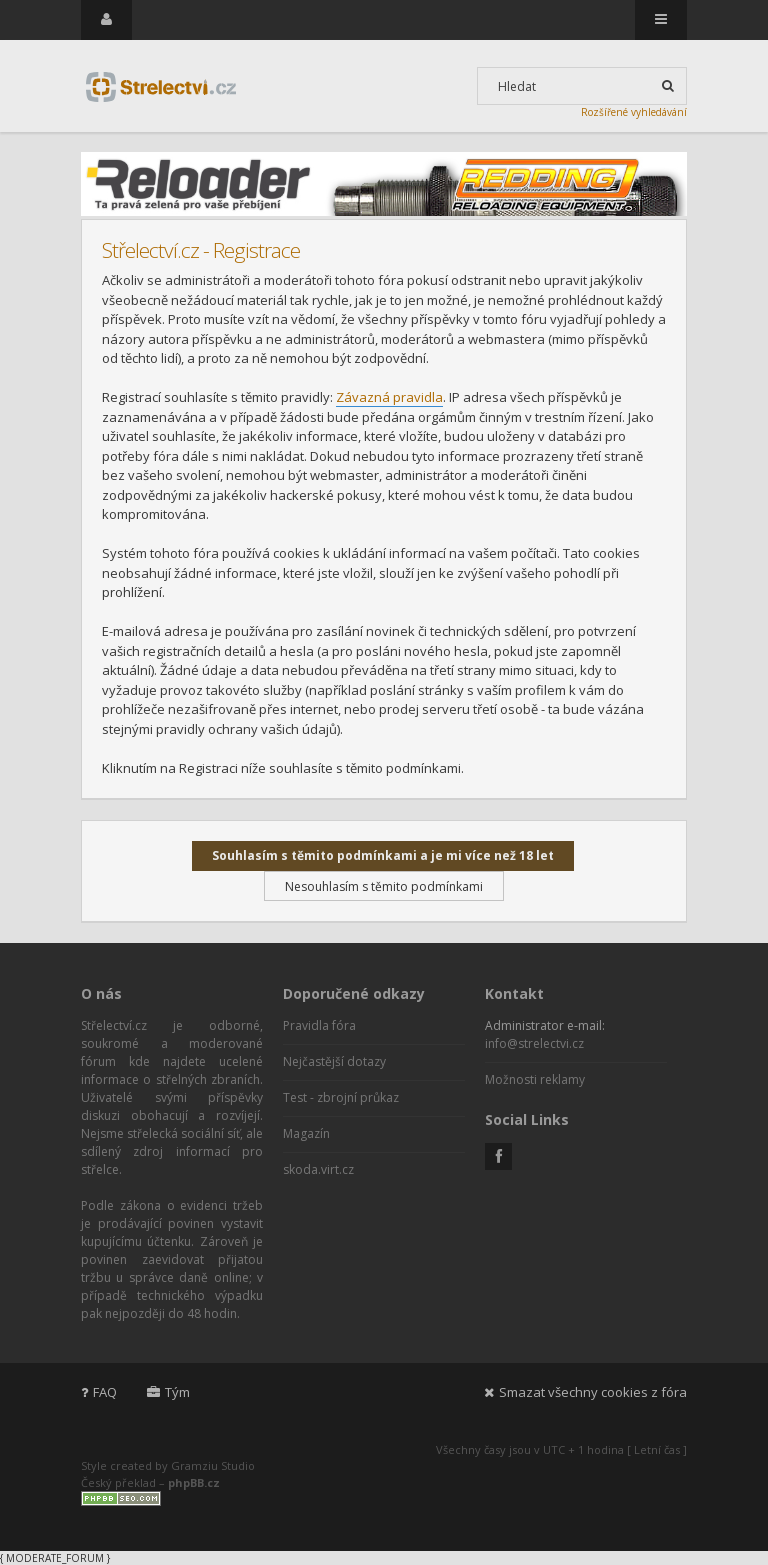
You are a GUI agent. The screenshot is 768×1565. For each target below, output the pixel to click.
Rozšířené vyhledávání (634, 112)
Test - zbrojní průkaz (341, 1097)
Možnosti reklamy (535, 1079)
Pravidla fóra (319, 1025)
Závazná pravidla (389, 397)
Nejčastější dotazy (334, 1061)
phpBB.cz (194, 1482)
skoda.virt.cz (318, 1169)
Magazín (306, 1133)
